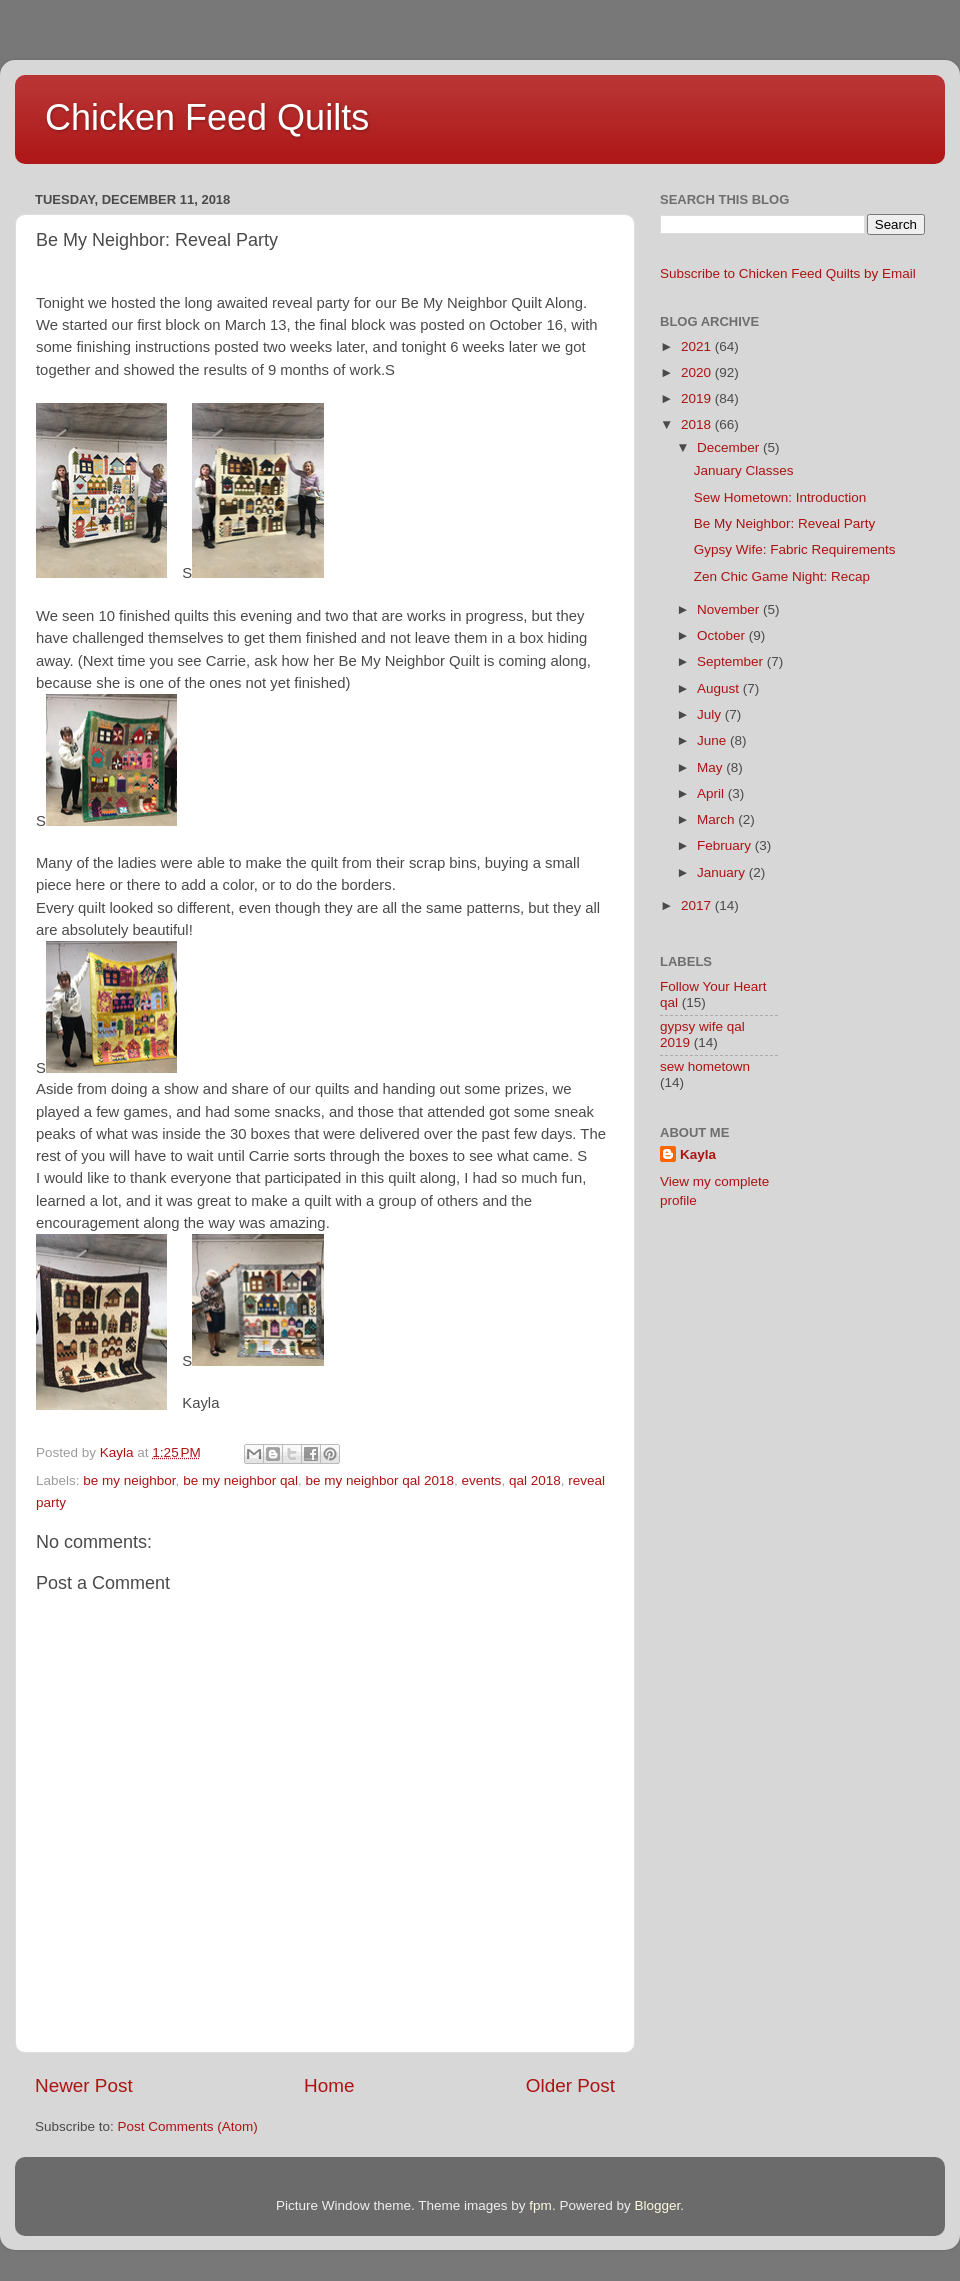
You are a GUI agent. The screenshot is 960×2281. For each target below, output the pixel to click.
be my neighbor (129, 1480)
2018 (698, 424)
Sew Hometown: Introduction (780, 497)
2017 (698, 905)
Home (329, 2085)
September (732, 661)
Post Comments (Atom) (188, 2126)
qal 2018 (535, 1480)
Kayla (698, 1154)
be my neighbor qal (240, 1480)
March (717, 819)
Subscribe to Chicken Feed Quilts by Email (788, 273)
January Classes (744, 470)
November (730, 609)
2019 (698, 398)
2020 (698, 372)
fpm (540, 2205)
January (723, 872)
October (723, 635)
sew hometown (705, 1066)
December (730, 447)
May (711, 767)
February (726, 845)
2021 (698, 346)
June (713, 740)
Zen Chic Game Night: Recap (782, 576)
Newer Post (84, 2085)
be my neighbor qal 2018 (379, 1480)
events (482, 1480)
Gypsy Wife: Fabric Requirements (795, 549)
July (711, 714)
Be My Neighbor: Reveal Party (785, 523)
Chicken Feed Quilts (207, 117)
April (712, 793)
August (720, 688)
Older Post (570, 2085)
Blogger (657, 2205)
